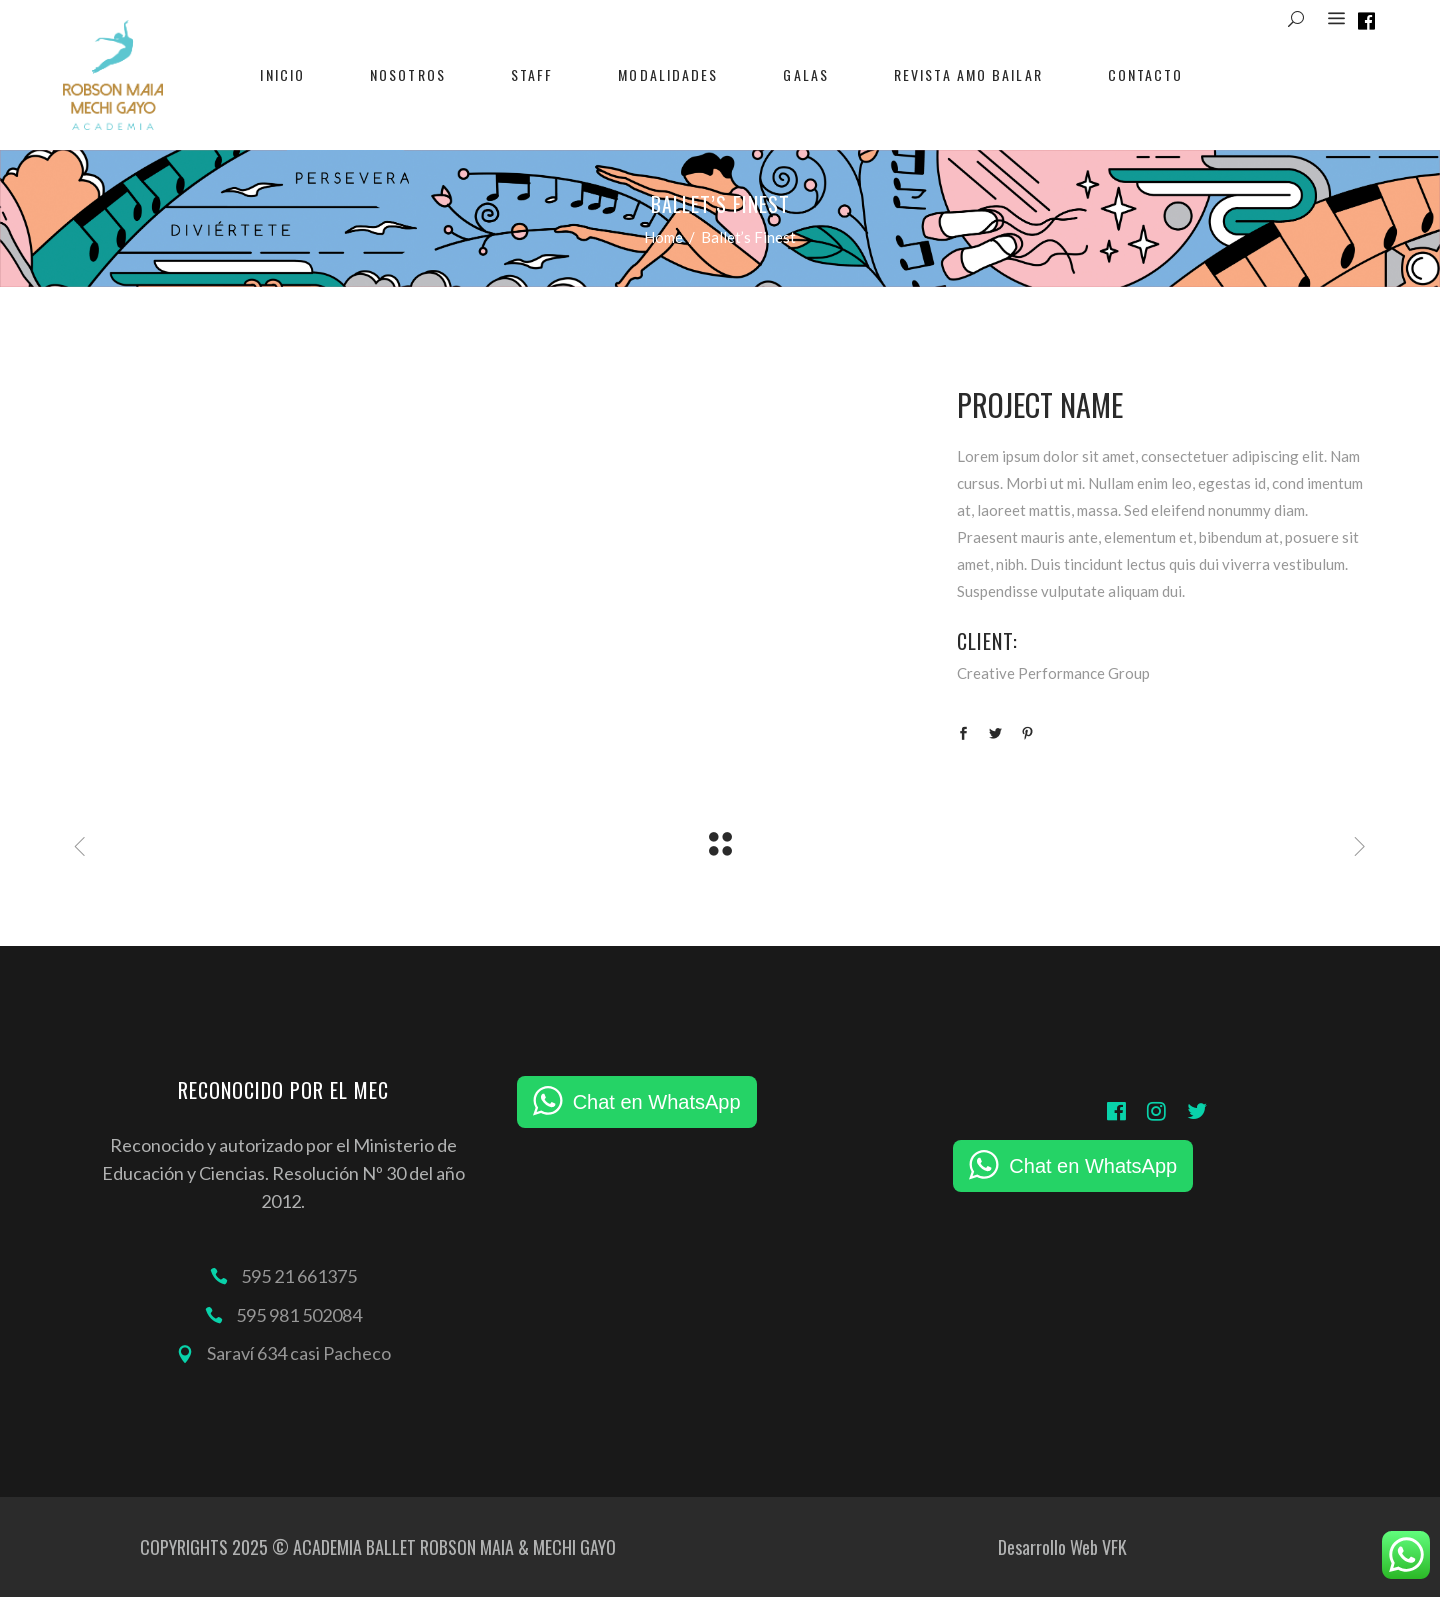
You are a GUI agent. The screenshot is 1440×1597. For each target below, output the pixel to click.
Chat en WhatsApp (657, 1102)
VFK (1114, 1547)
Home (663, 237)
